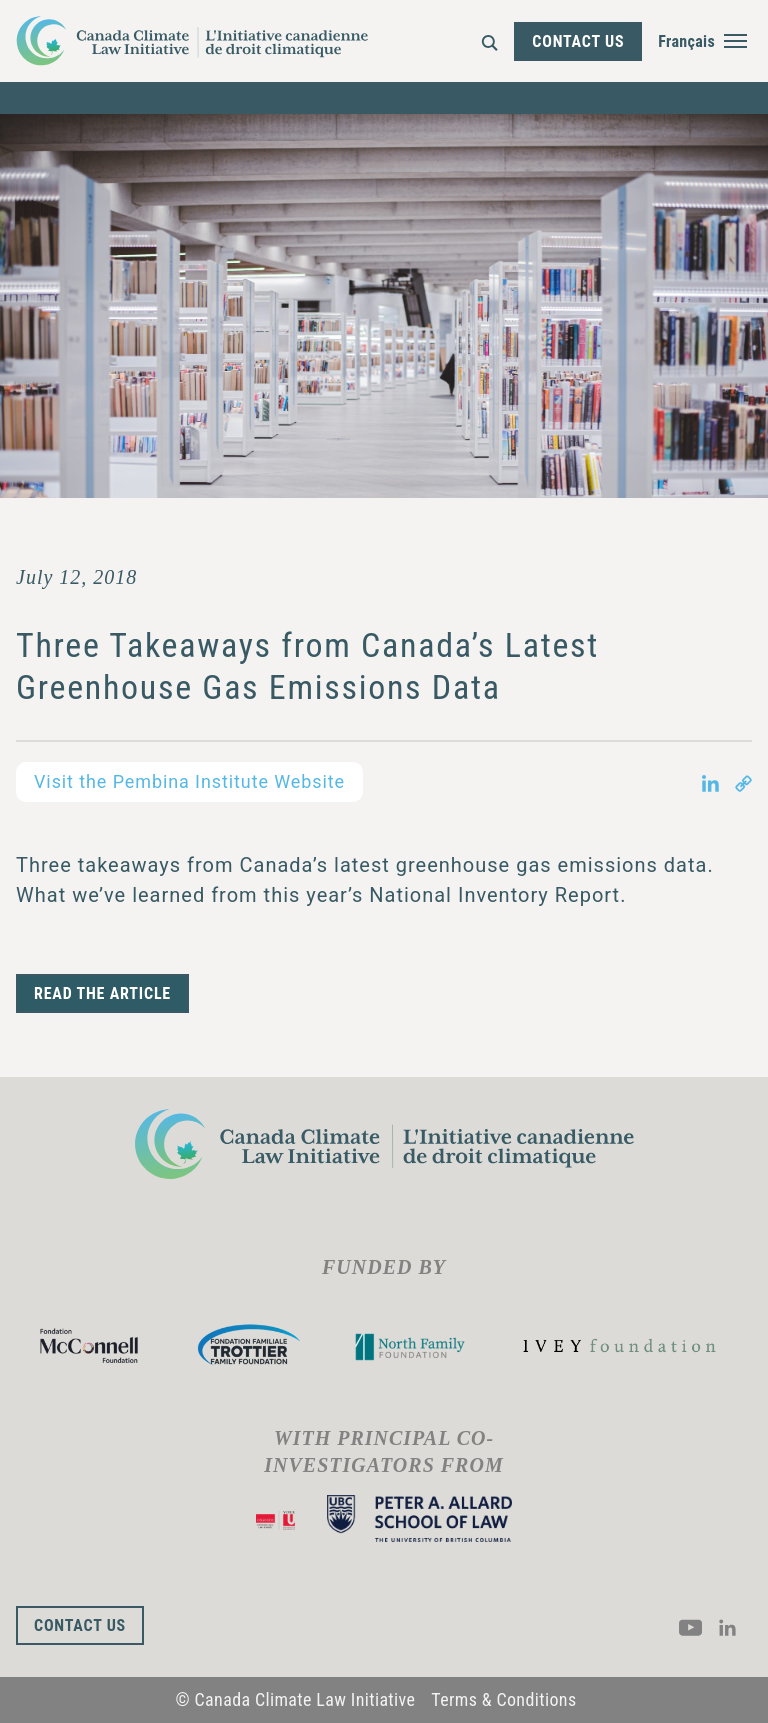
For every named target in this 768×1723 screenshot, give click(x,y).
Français (686, 41)
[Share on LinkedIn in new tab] (710, 782)
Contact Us (578, 41)
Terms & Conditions (503, 1699)
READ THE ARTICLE (102, 993)
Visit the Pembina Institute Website (189, 781)
